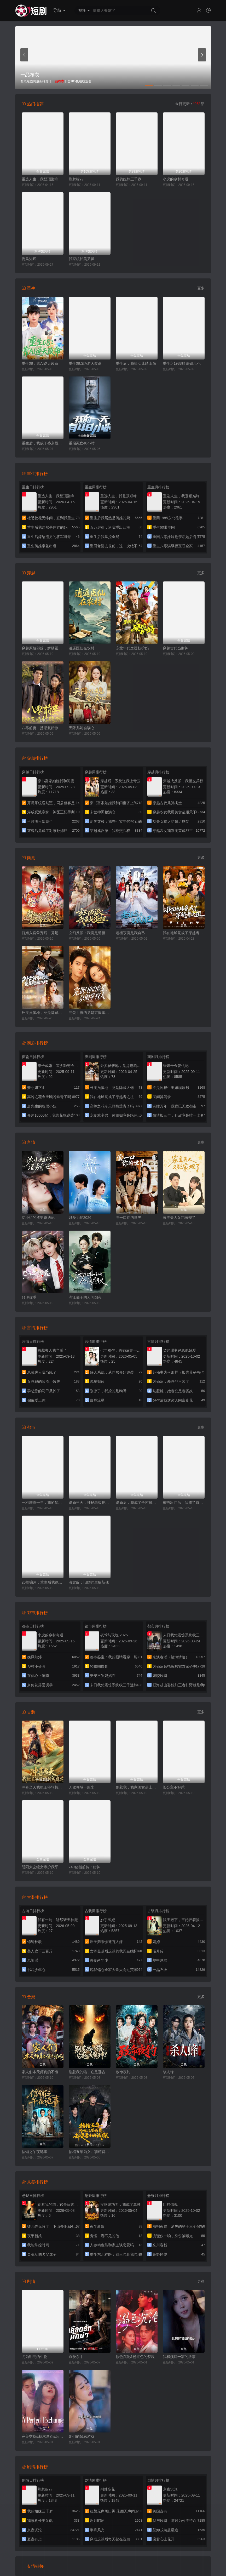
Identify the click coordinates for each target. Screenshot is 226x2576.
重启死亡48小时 (82, 443)
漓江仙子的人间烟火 (85, 1297)
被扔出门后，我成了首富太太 (184, 1502)
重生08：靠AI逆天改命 (40, 363)
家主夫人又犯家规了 (179, 1217)
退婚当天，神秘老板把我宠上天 (90, 1502)
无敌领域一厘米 (81, 1787)
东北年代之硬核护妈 (132, 648)
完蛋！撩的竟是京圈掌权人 (90, 1012)
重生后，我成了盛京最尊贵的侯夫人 (42, 443)
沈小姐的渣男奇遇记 (38, 1217)
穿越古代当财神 (175, 648)
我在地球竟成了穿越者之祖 (184, 933)
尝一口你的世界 (128, 1217)
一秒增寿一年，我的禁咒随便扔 (42, 1502)
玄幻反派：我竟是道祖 (87, 933)
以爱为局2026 (80, 1217)
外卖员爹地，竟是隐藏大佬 (42, 1012)
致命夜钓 (123, 2072)
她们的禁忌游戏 (81, 2436)
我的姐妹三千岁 (128, 179)
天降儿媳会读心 (81, 728)
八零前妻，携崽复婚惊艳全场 (42, 728)
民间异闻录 (162, 1097)
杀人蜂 (168, 2072)
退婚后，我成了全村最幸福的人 (137, 1502)
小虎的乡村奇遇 (175, 179)
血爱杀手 (76, 2357)
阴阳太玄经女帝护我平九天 (42, 1867)
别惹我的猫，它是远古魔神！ (90, 2072)
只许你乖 (29, 1297)
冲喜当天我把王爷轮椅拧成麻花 (42, 1787)
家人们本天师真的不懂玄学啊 (42, 2072)
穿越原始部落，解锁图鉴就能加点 (42, 648)
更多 (201, 288)
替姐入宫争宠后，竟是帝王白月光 (42, 933)
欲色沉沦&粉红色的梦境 (135, 2357)
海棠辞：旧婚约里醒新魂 (89, 1582)
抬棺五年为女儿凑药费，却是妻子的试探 (90, 2152)
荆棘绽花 (76, 179)
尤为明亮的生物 (34, 2357)
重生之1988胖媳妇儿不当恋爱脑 (184, 363)
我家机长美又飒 (81, 259)
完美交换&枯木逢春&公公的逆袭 (42, 2436)
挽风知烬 (29, 259)
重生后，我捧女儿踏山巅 (136, 363)
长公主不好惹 (174, 1787)
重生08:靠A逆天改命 (85, 363)
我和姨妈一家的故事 (179, 2357)
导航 (59, 10)
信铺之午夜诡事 (34, 2152)
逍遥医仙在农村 (81, 648)
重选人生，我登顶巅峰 (40, 179)
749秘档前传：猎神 (84, 1867)
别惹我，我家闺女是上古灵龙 (137, 1787)
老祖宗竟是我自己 (130, 933)
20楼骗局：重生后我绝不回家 (42, 1582)
